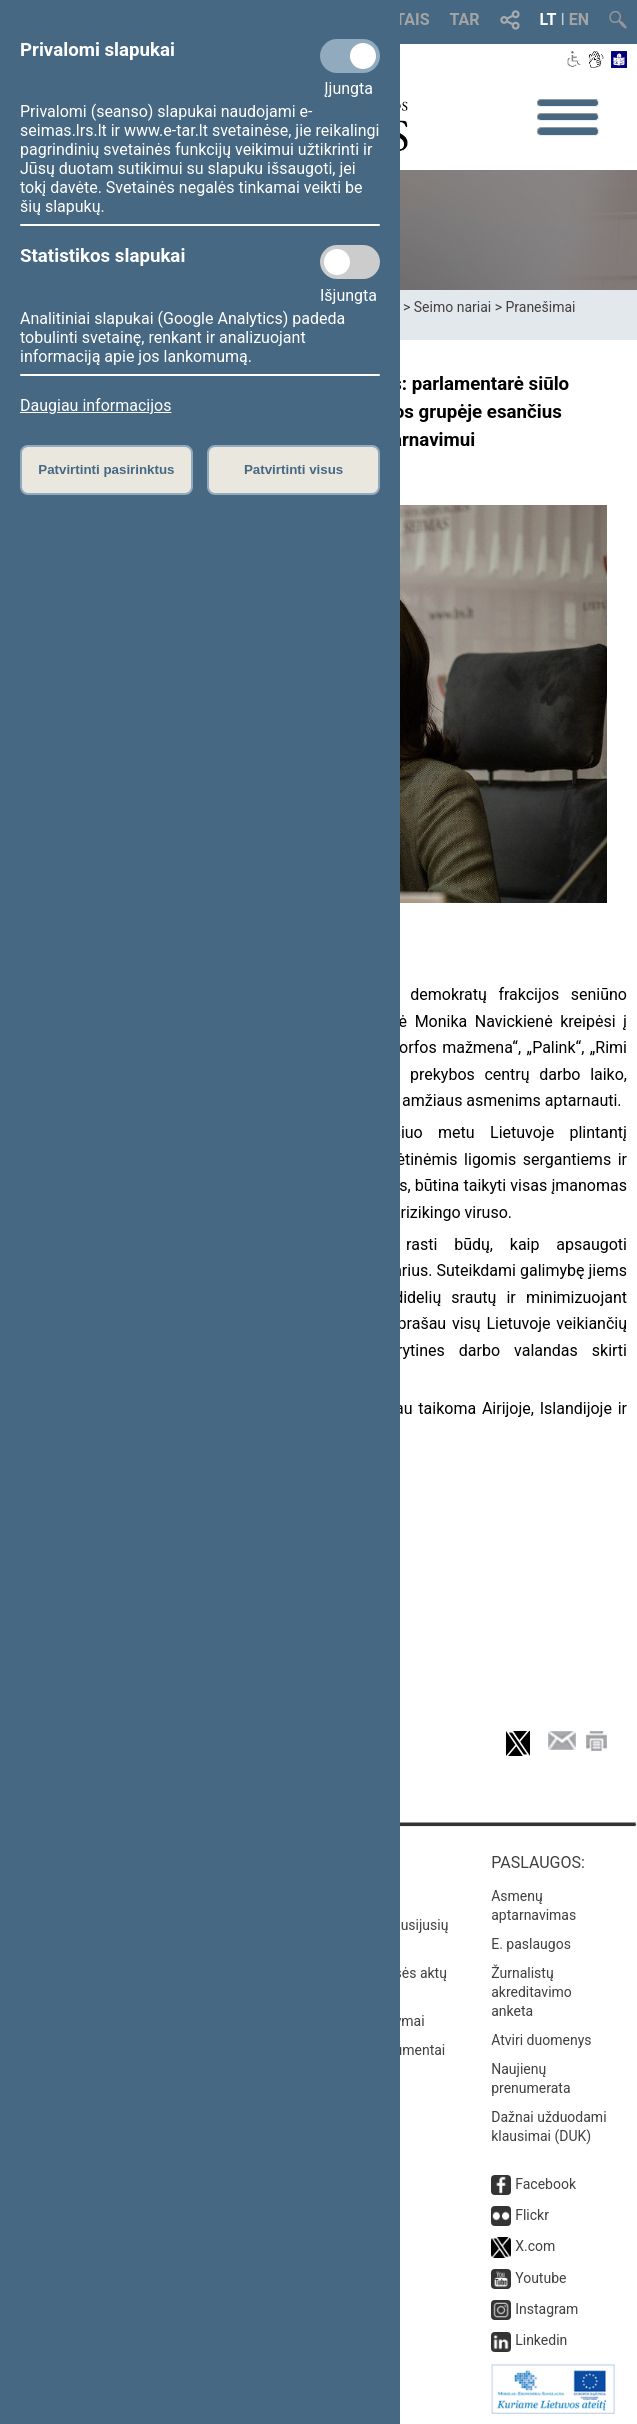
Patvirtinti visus (293, 469)
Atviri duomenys (541, 2040)
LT (548, 19)
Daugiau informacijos (95, 405)
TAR (465, 19)
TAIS (412, 19)
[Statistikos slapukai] (350, 262)
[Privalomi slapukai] (350, 56)
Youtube (540, 2278)
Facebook (545, 2184)
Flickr (532, 2215)
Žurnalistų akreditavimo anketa (531, 1992)
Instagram (546, 2309)
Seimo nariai (452, 307)
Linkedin (541, 2340)
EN (579, 19)
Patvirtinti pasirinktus (106, 469)
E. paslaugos (531, 1944)
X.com (535, 2246)
